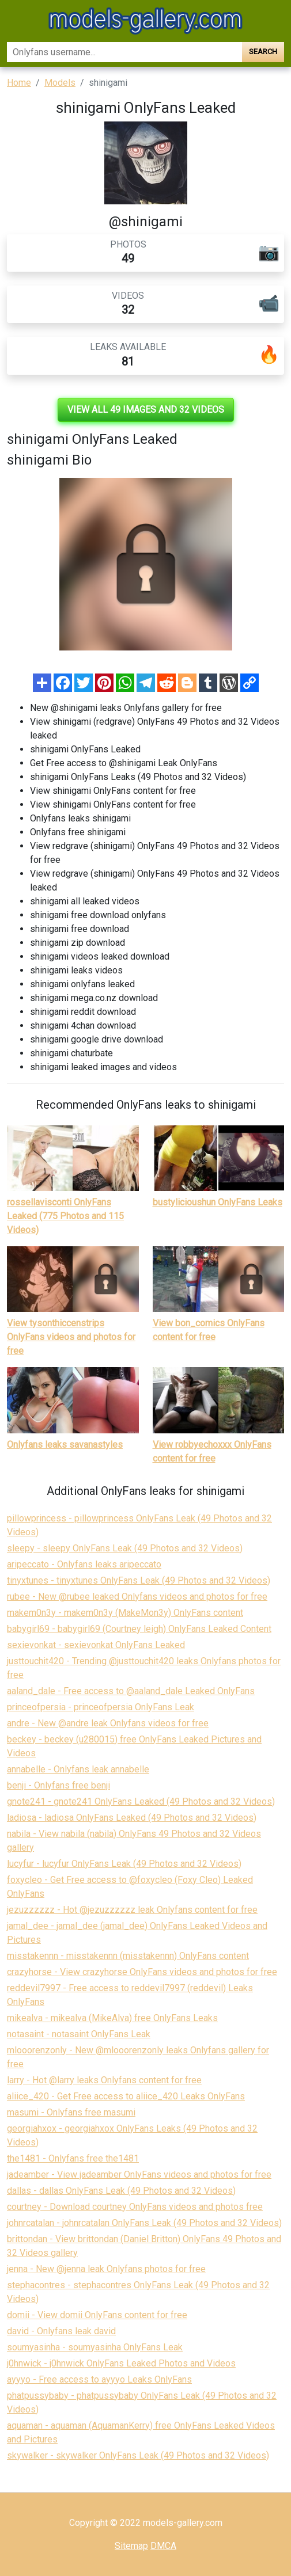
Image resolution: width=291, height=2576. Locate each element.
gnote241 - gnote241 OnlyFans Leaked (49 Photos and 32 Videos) (141, 1801)
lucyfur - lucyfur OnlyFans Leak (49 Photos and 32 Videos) (124, 1863)
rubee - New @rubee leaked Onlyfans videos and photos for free (137, 1596)
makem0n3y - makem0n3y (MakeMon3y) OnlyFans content (125, 1612)
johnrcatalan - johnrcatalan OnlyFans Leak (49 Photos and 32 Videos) (144, 2222)
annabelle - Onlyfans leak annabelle (78, 1769)
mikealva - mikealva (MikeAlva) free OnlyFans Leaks (112, 2017)
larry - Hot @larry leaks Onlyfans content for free (104, 2080)
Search (263, 51)
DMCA (163, 2545)
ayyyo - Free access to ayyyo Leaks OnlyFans (99, 2379)
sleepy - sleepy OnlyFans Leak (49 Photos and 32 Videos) (125, 1548)
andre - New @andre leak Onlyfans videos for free (108, 1723)
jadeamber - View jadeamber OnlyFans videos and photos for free (139, 2174)
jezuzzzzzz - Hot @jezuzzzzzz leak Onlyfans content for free (132, 1909)
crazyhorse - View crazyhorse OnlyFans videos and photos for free (142, 1971)
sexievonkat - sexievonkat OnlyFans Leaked (96, 1644)
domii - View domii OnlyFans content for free (97, 2314)
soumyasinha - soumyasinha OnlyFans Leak (95, 2347)
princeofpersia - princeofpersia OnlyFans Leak (100, 1707)
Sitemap (131, 2545)
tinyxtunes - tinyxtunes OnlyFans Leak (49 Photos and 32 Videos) (138, 1580)
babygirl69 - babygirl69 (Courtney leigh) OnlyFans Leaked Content (139, 1628)
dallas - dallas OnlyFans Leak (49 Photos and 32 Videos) (121, 2190)
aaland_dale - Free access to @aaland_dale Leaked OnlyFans (131, 1690)
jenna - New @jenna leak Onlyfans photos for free (106, 2268)
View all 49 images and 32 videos (145, 409)
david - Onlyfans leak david (61, 2331)
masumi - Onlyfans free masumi (71, 2112)
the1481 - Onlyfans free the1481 (73, 2158)
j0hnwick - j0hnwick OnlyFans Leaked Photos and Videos (121, 2363)
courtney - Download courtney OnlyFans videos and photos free (135, 2206)
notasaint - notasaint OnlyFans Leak (78, 2034)
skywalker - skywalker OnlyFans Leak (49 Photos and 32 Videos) (138, 2455)
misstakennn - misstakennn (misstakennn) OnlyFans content (128, 1955)
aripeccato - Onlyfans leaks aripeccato (84, 1564)
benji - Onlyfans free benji (58, 1785)
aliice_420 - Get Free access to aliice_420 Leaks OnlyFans (126, 2096)
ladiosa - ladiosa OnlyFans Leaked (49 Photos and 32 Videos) (131, 1817)
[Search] (124, 52)
